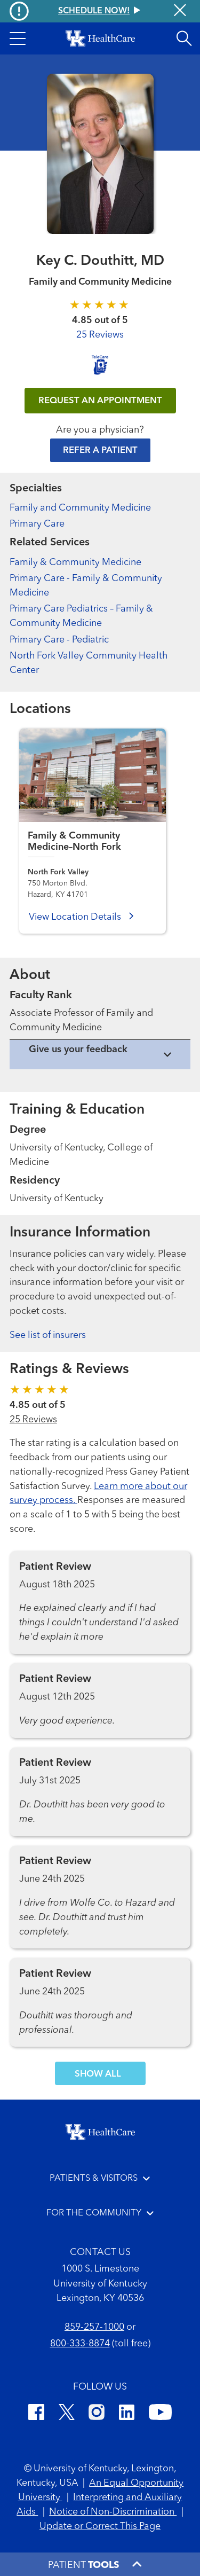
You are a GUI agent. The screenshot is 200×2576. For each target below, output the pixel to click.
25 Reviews (100, 335)
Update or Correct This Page (100, 2526)
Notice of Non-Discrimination (113, 2512)
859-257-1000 (94, 2327)
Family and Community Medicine (80, 508)
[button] (17, 38)
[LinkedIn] (126, 2414)
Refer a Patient (100, 450)
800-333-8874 (80, 2343)
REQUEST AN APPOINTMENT (100, 400)
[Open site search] (184, 38)
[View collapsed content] (100, 1054)
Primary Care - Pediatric (59, 640)
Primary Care (37, 524)
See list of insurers (48, 1335)
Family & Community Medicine (75, 562)
